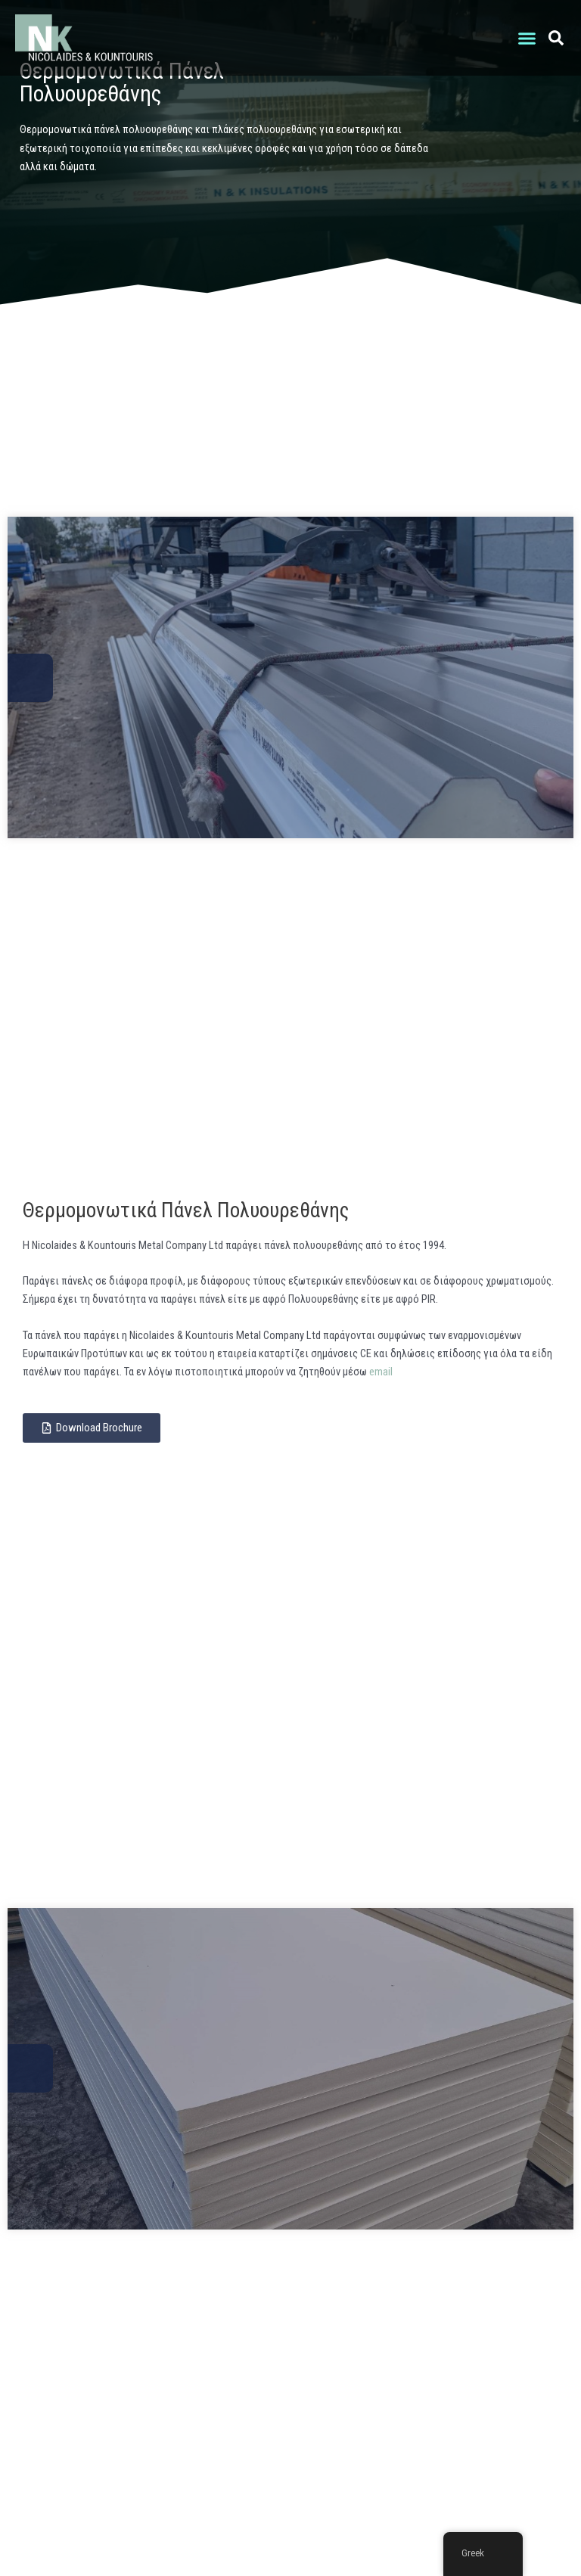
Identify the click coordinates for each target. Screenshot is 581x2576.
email (381, 1371)
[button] (526, 37)
